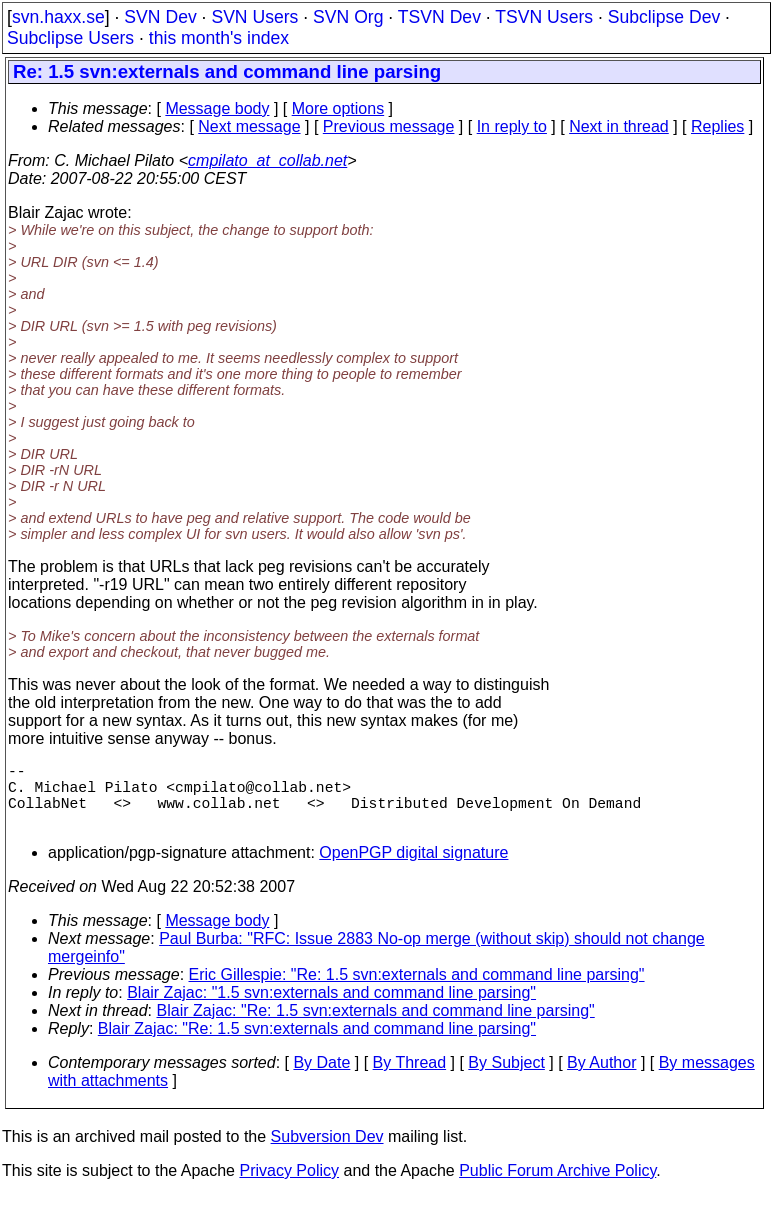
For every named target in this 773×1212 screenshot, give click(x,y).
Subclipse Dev (664, 17)
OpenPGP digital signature (413, 868)
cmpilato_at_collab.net (267, 160)
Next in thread (619, 126)
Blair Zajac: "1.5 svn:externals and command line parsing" (331, 1008)
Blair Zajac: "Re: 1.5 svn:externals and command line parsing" (376, 1026)
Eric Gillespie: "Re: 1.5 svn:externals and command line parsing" (417, 990)
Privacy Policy (289, 1186)
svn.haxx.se (58, 17)
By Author (601, 1078)
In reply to (512, 126)
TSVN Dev (439, 17)
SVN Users (254, 17)
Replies (717, 126)
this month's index (219, 38)
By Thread (410, 1078)
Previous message (389, 126)
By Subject (506, 1078)
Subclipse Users (70, 38)
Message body (217, 108)
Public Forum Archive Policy (557, 1186)
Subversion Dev (327, 1152)
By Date (321, 1078)
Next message (249, 126)
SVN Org (348, 17)
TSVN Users (544, 17)
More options (338, 108)
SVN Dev (160, 17)
